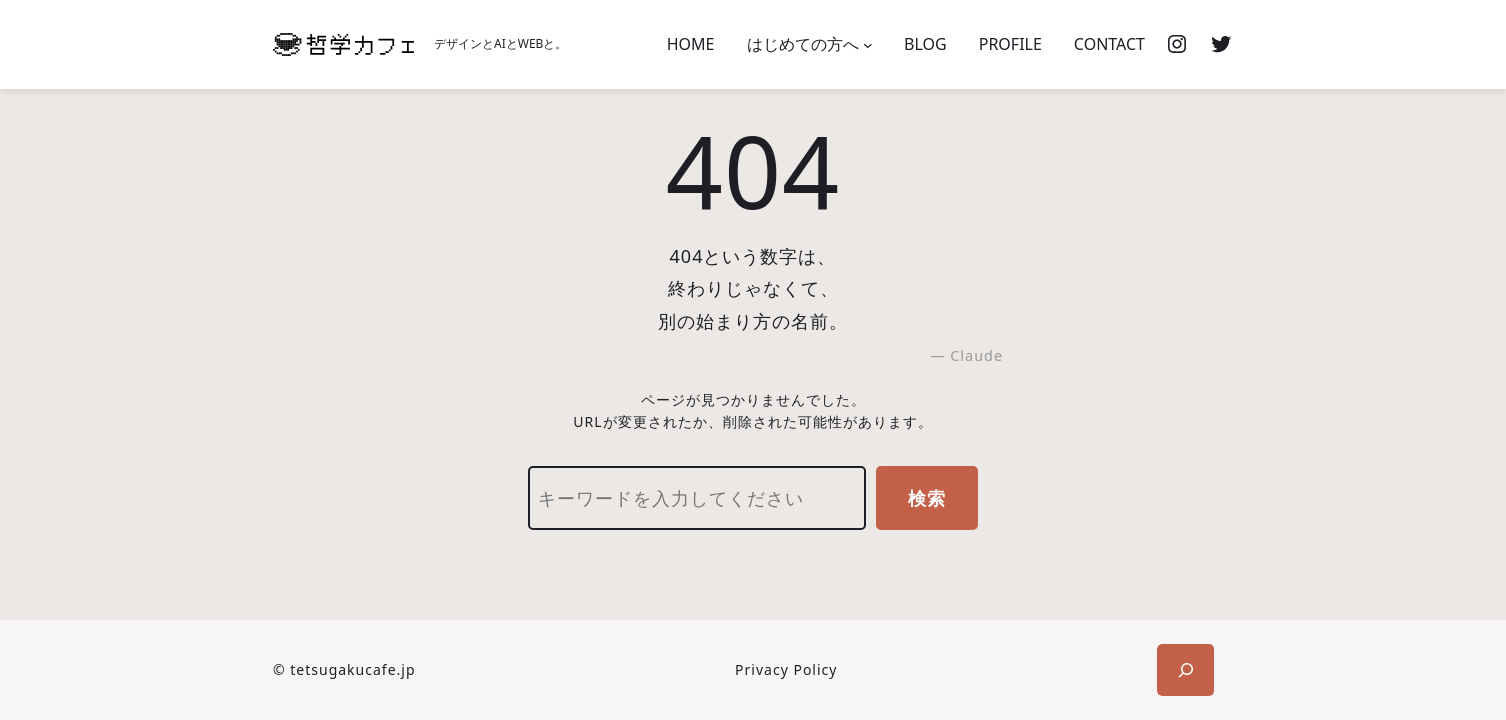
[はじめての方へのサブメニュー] (868, 45)
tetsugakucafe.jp (352, 669)
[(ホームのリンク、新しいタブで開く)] (343, 44)
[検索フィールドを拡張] (1185, 670)
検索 (927, 498)
